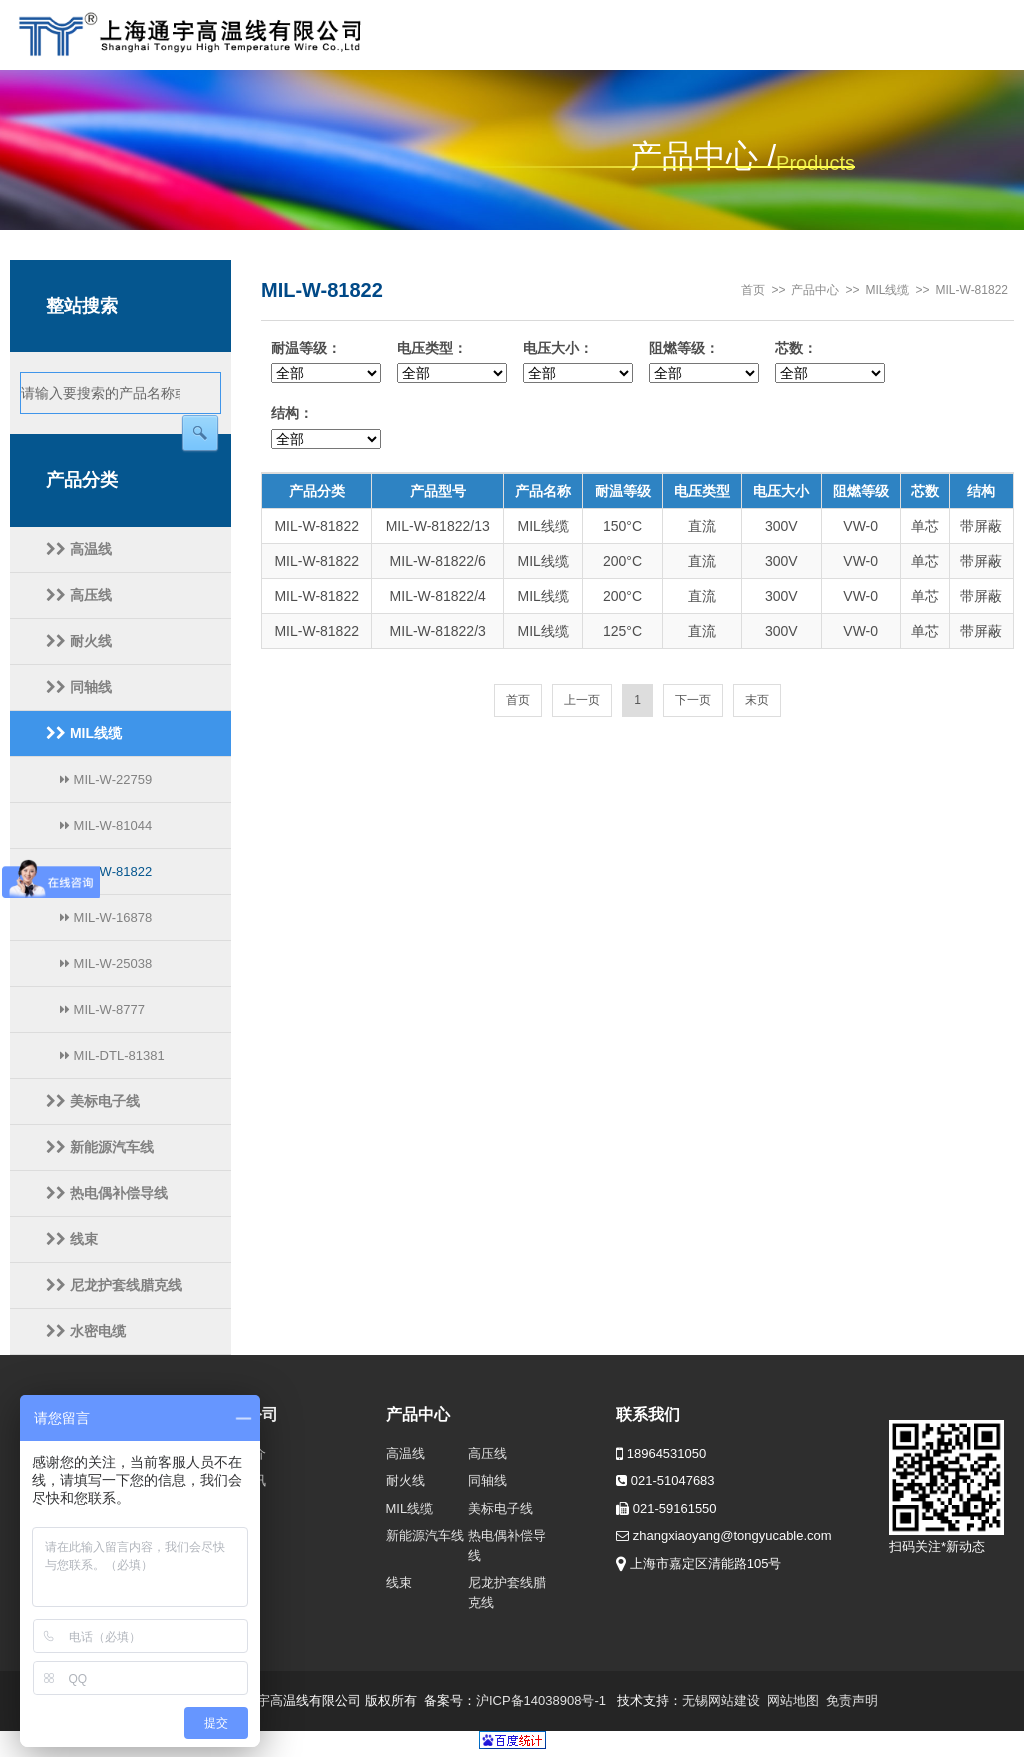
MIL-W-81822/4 (438, 596)
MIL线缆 (84, 733)
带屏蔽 (981, 526)
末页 (757, 700)
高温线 (79, 549)
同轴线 (79, 687)
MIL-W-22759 (106, 779)
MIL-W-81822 (106, 871)
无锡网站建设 (721, 1700)
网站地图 (793, 1700)
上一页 (582, 700)
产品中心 (815, 290)
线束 (72, 1239)
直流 (702, 526)
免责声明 (852, 1700)
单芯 (925, 526)
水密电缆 (86, 1331)
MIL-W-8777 (102, 1009)
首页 (753, 290)
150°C (622, 526)
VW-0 (860, 526)
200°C (622, 561)
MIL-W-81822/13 (438, 526)
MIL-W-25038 (106, 963)
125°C (622, 631)
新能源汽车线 (100, 1147)
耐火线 (79, 641)
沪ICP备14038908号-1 (541, 1700)
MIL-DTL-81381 (112, 1055)
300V (781, 526)
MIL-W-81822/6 (438, 561)
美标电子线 (93, 1101)
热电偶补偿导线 (107, 1193)
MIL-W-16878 (106, 917)
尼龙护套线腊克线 (114, 1285)
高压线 (79, 595)
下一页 (693, 700)
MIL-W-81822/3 (438, 631)
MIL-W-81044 (106, 825)
